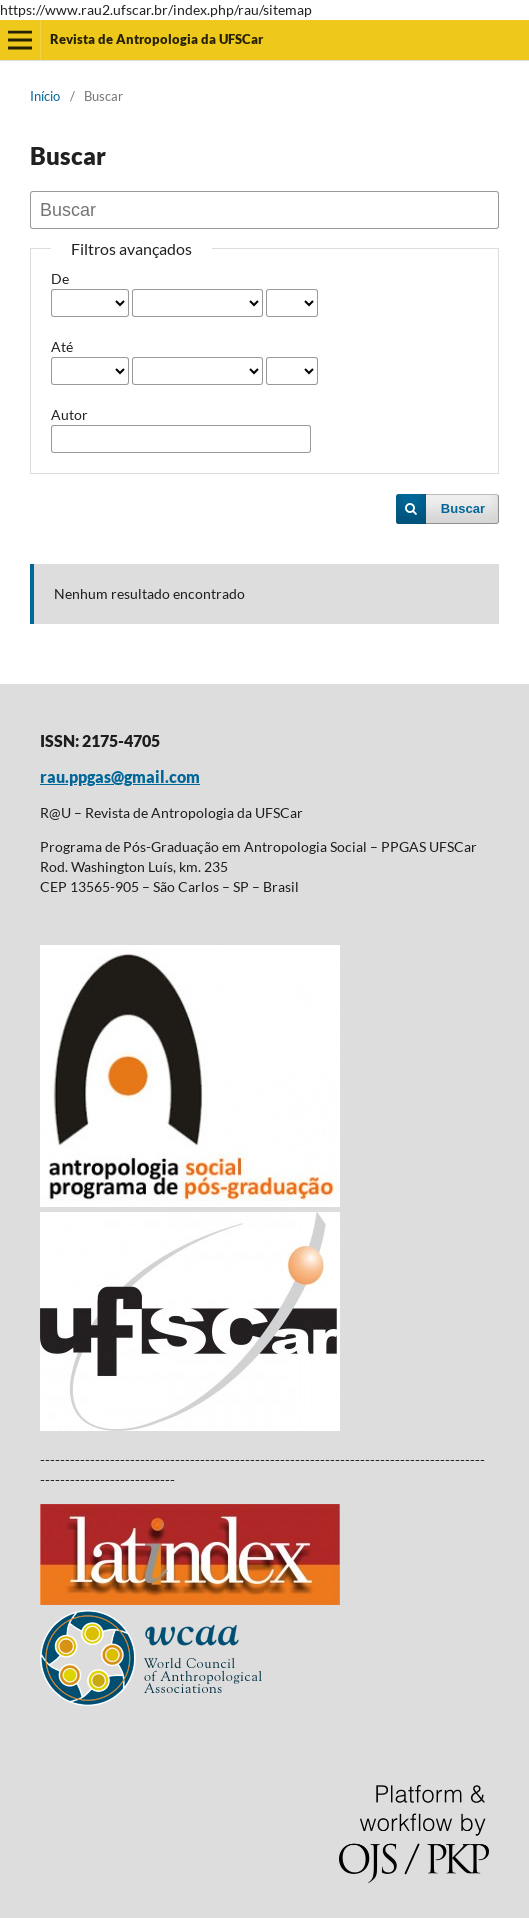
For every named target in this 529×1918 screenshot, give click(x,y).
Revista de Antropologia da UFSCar (156, 39)
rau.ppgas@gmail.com (120, 776)
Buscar (463, 508)
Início (45, 96)
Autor (69, 414)
